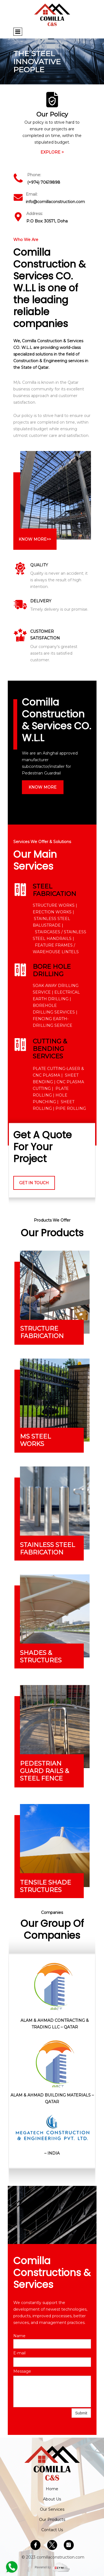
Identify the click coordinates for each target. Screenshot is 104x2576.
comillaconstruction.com (60, 2557)
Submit (81, 2413)
